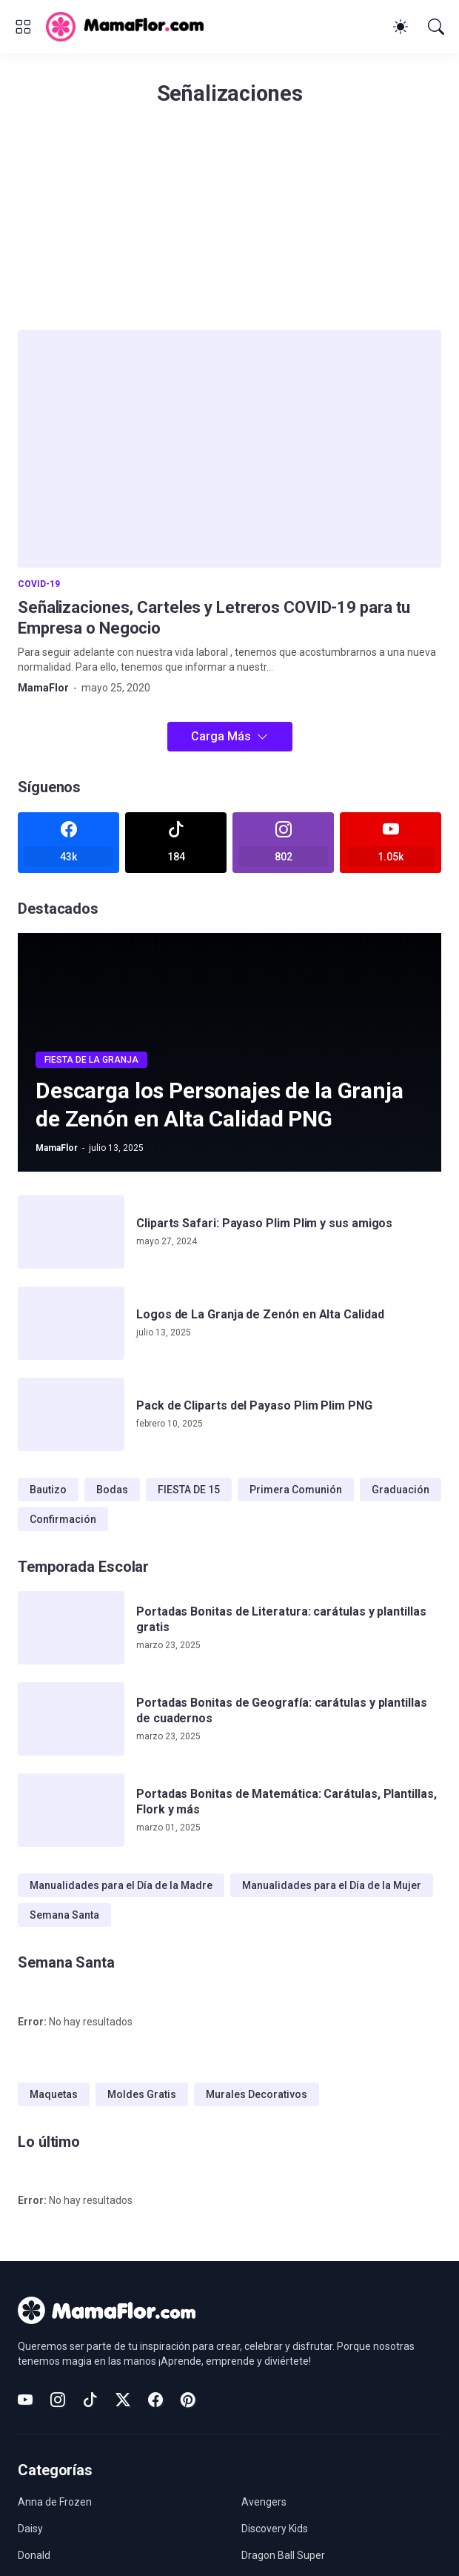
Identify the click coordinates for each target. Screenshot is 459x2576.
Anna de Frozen (55, 2502)
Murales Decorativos (256, 2094)
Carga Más (221, 736)
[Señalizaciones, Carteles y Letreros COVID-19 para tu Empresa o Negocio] (229, 449)
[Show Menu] (23, 27)
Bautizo (48, 1490)
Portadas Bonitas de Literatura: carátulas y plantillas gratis (281, 1618)
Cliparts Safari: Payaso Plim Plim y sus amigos (264, 1223)
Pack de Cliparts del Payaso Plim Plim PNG (254, 1405)
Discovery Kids (274, 2528)
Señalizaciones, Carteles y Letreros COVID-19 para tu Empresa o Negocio (214, 617)
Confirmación (63, 1519)
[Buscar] (436, 27)
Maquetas (54, 2094)
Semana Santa (64, 1915)
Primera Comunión (295, 1490)
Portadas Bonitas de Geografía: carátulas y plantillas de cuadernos (281, 1710)
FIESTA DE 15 (189, 1490)
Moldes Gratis (141, 2094)
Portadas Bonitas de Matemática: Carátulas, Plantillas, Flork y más (286, 1801)
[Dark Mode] (400, 27)
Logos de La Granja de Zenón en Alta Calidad (260, 1314)
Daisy (30, 2528)
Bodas (112, 1490)
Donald (34, 2555)
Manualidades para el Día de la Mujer (331, 1885)
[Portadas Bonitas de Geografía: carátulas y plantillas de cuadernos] (71, 1719)
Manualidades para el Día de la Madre (121, 1885)
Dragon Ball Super (283, 2555)
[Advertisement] (229, 226)
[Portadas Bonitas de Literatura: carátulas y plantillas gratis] (71, 1627)
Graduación (400, 1490)
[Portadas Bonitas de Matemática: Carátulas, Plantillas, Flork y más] (71, 1810)
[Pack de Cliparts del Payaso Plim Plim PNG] (71, 1414)
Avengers (264, 2502)
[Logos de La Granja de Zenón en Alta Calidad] (71, 1323)
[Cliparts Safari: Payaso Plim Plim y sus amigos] (71, 1232)
